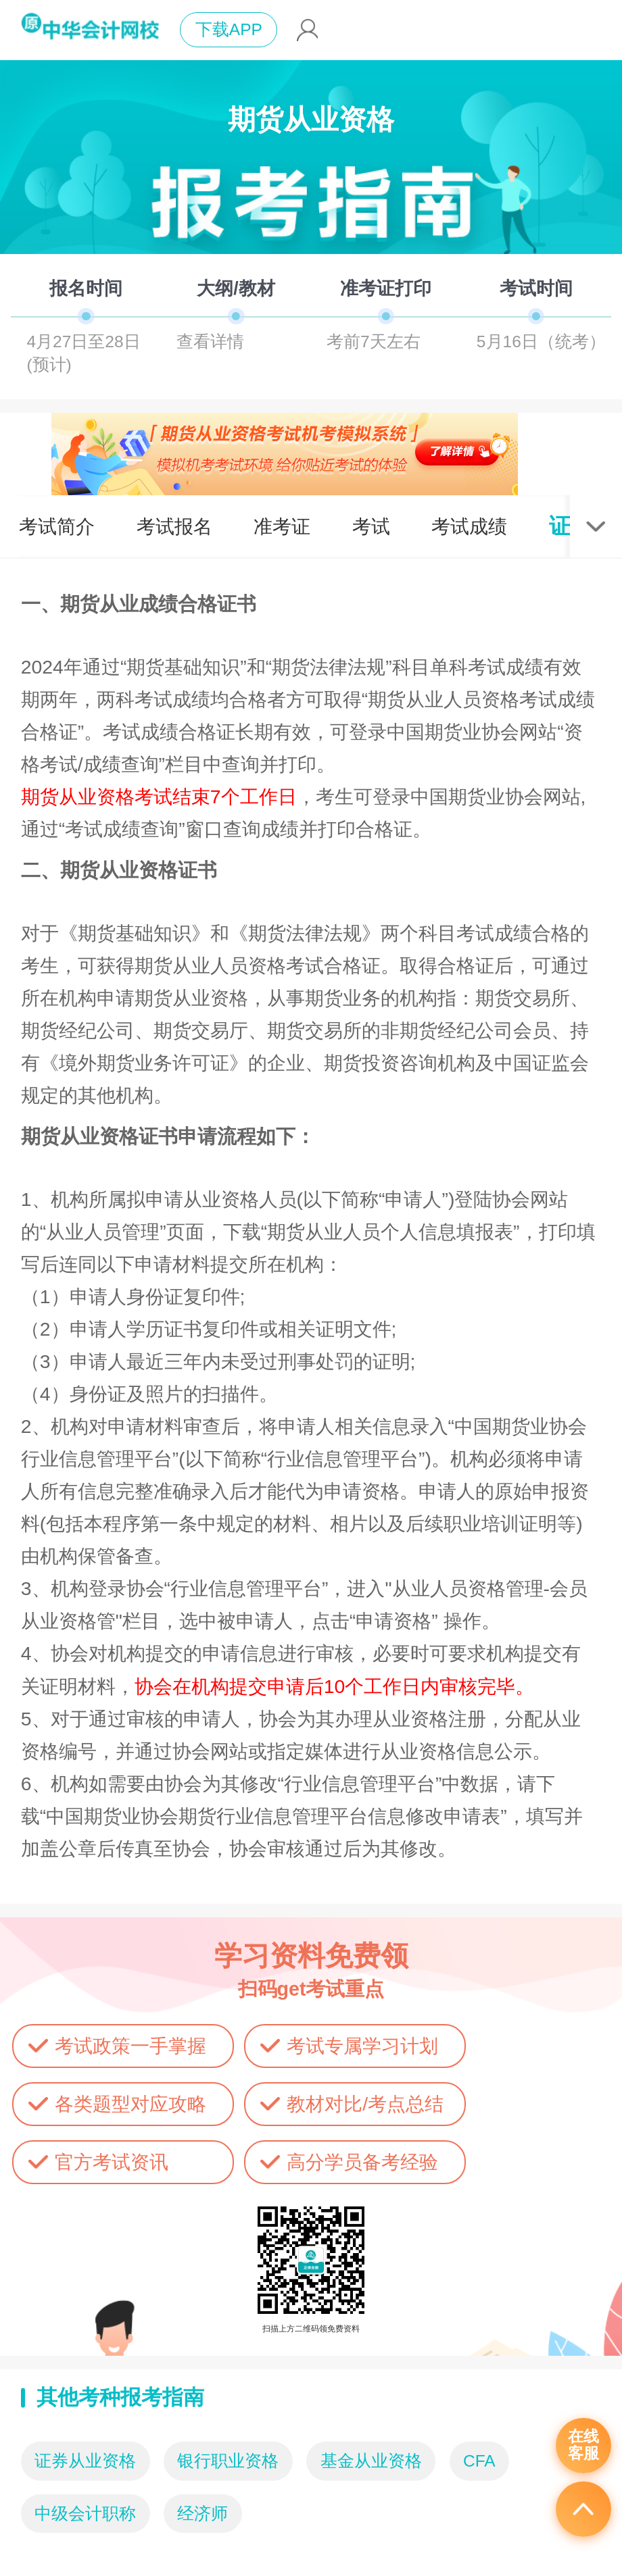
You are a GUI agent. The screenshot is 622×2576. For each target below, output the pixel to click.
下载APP (228, 29)
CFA (479, 2461)
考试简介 (57, 526)
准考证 (282, 526)
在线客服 (583, 2445)
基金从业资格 (371, 2461)
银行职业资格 (228, 2461)
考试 (371, 526)
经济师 (202, 2513)
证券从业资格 (85, 2461)
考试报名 (174, 526)
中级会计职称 (85, 2513)
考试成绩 (469, 526)
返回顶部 (583, 2509)
